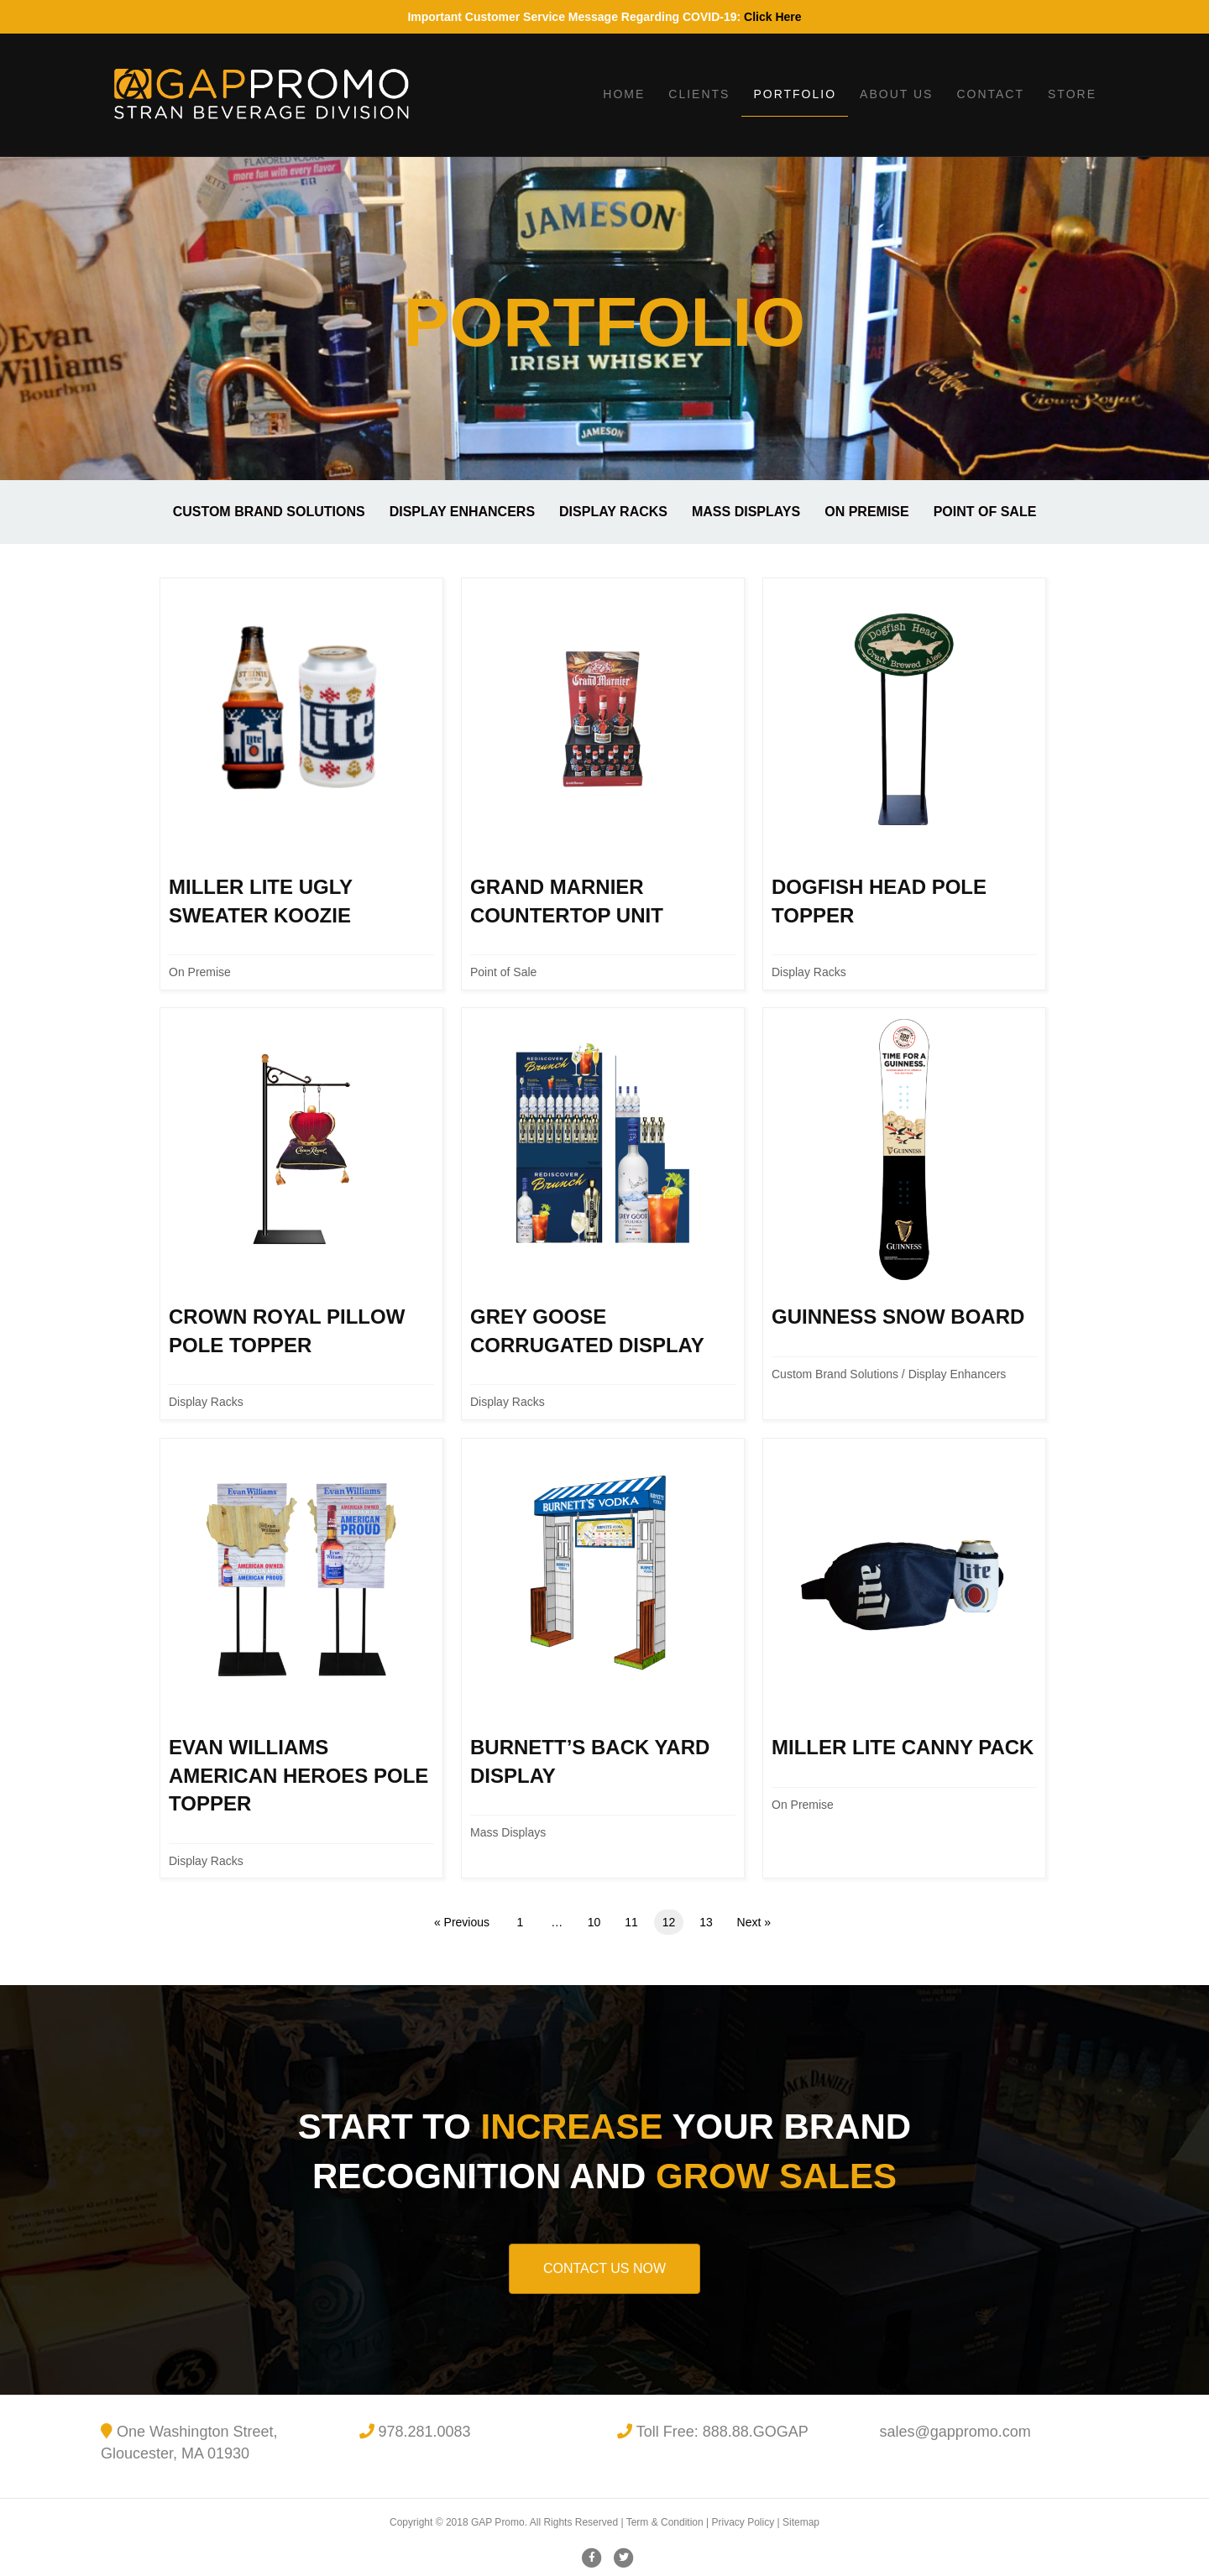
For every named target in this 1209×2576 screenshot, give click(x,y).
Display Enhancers (462, 511)
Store (1072, 94)
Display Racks (613, 511)
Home (624, 94)
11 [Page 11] (631, 1922)
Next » (754, 1922)
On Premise (866, 511)
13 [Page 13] (706, 1922)
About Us (896, 94)
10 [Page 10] (594, 1922)
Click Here (772, 17)
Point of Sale (985, 511)
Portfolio (794, 94)
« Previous (461, 1922)
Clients (699, 94)
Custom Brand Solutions (269, 511)
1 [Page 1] (520, 1922)
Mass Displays (746, 511)
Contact (990, 94)
